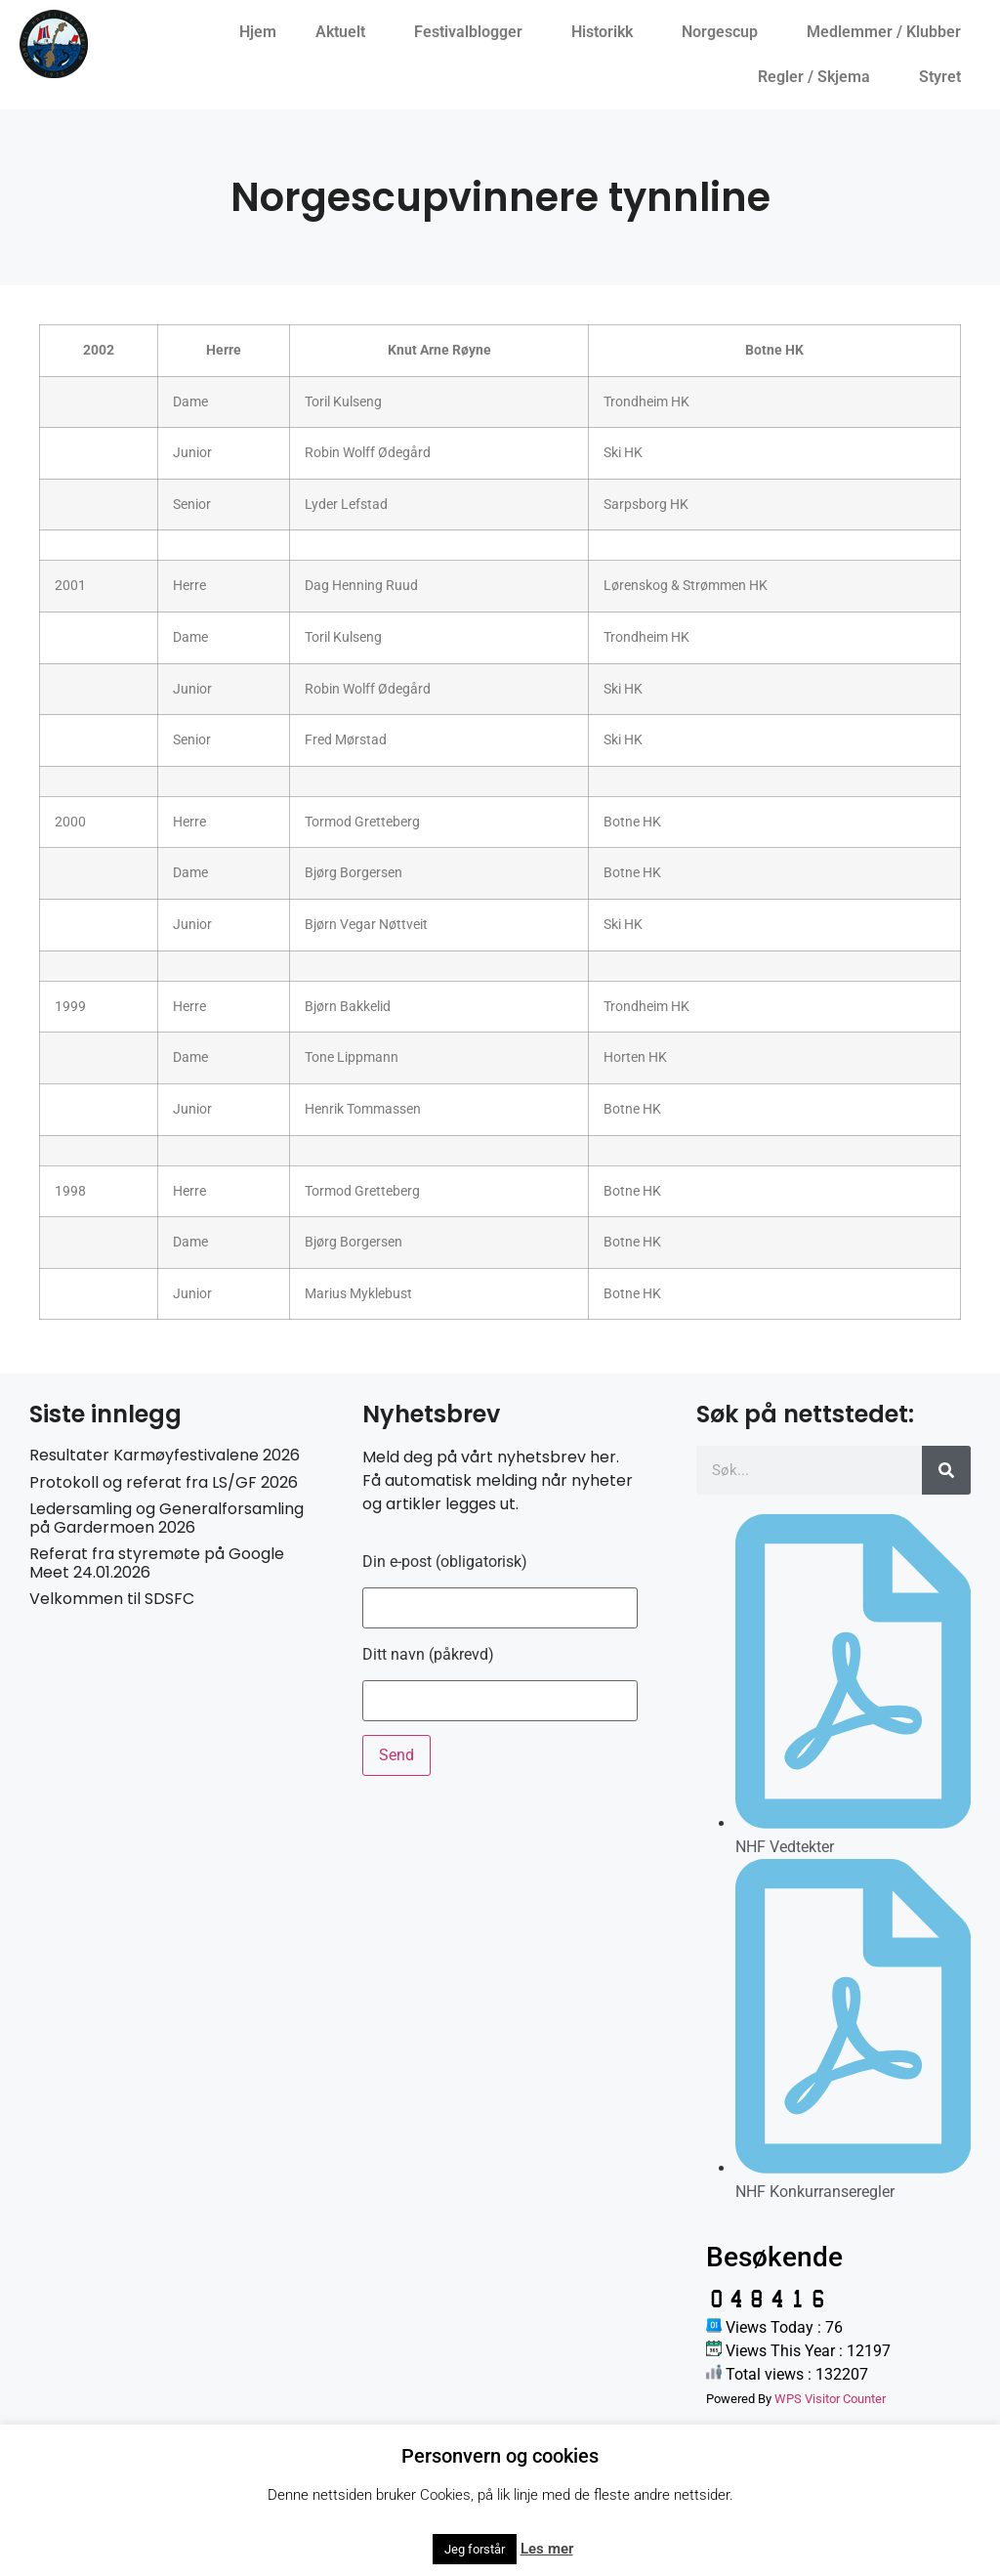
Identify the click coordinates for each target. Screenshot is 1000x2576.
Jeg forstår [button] (474, 2549)
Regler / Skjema (819, 77)
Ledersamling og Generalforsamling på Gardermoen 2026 (166, 1518)
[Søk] (946, 1470)
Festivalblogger (473, 32)
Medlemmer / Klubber (889, 32)
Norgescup (725, 32)
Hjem (257, 31)
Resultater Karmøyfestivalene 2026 (164, 1455)
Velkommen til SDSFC (111, 1598)
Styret (945, 77)
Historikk (607, 32)
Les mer (547, 2548)
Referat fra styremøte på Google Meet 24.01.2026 (156, 1563)
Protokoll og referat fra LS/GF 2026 (163, 1482)
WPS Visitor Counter (830, 2398)
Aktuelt (345, 32)
